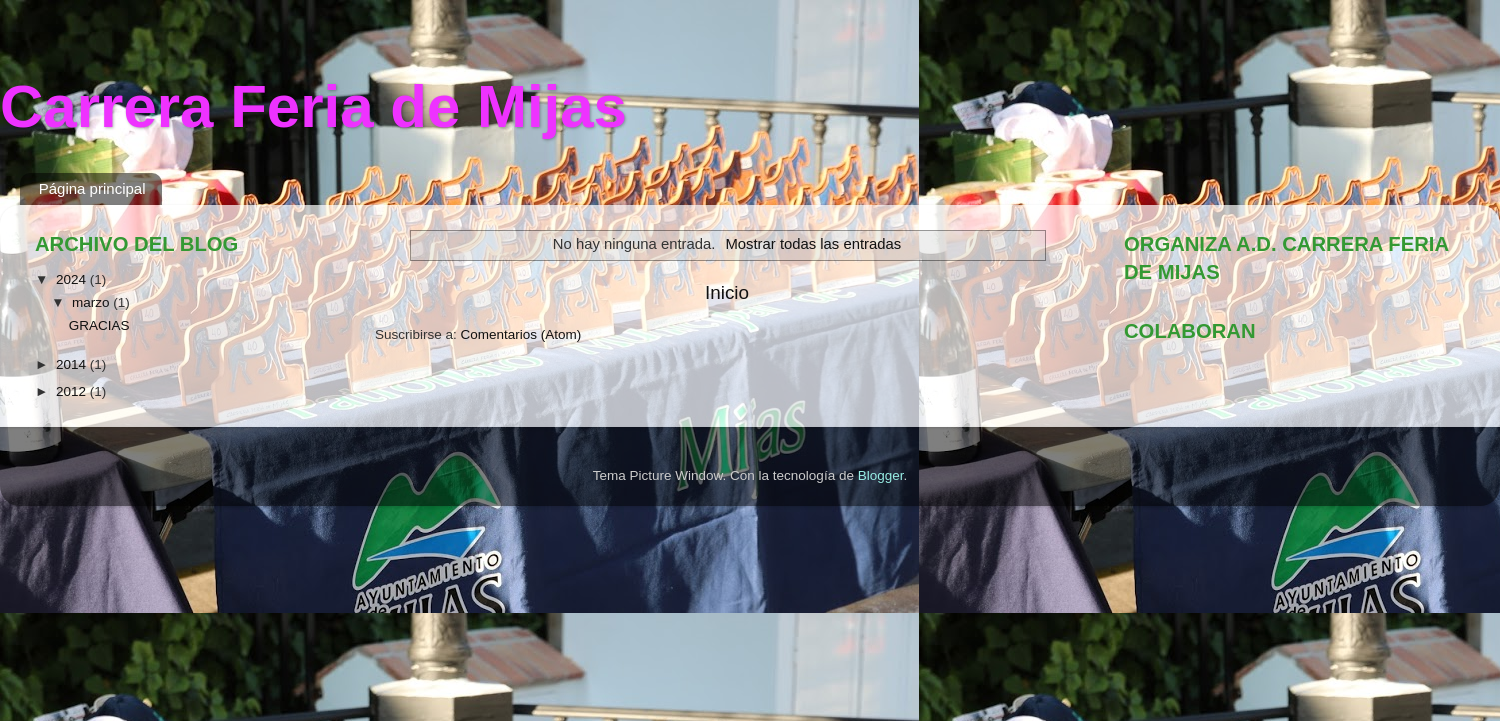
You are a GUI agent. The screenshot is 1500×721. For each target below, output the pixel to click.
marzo (92, 302)
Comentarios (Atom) (521, 334)
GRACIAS (99, 325)
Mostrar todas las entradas (813, 244)
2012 (73, 391)
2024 (73, 279)
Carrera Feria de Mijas (313, 106)
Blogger (881, 475)
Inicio (727, 292)
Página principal (92, 188)
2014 (73, 364)
